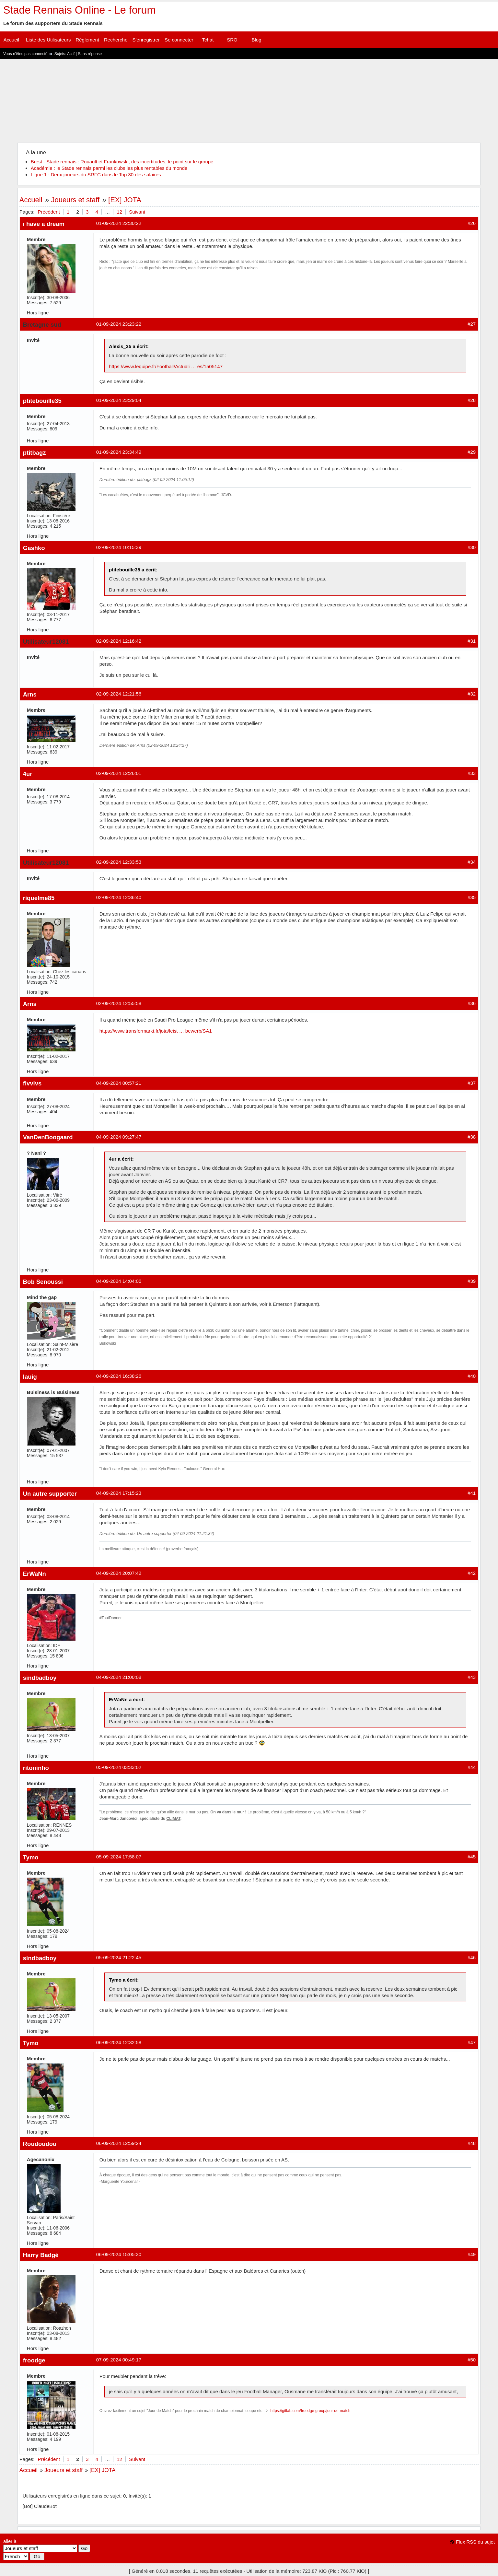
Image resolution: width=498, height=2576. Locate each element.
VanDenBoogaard (48, 1137)
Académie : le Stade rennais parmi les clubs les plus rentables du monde (109, 168)
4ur (27, 773)
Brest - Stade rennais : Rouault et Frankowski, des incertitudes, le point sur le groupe (122, 161)
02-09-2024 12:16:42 (118, 641)
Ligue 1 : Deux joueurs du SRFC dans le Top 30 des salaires (96, 174)
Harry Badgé (41, 2255)
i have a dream (43, 223)
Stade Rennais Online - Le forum (79, 10)
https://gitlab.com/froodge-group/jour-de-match (311, 2410)
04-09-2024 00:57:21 (118, 1083)
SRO (232, 39)
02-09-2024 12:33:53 (118, 862)
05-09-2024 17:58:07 (118, 1856)
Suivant (137, 212)
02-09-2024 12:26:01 (118, 773)
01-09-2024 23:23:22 (118, 324)
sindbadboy (40, 1677)
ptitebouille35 (42, 400)
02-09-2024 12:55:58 (118, 1003)
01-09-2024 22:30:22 (118, 223)
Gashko (34, 547)
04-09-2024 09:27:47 (118, 1137)
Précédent (49, 212)
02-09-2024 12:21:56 (118, 694)
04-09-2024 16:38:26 (118, 1376)
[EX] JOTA (124, 200)
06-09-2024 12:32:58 (118, 2042)
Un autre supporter (50, 1493)
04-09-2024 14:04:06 (118, 1281)
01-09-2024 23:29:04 (118, 400)
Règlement (87, 39)
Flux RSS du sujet (475, 2542)
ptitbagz (34, 452)
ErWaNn (34, 1573)
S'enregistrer (146, 39)
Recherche (116, 39)
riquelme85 (38, 898)
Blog (256, 39)
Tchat (208, 39)
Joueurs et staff (75, 200)
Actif (71, 54)
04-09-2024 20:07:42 (118, 1573)
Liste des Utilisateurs (48, 39)
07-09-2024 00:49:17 (118, 2359)
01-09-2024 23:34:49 (118, 452)
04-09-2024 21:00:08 (118, 1677)
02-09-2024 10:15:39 (118, 547)
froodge (34, 2360)
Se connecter (179, 39)
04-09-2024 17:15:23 (118, 1493)
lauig (30, 1376)
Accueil (11, 39)
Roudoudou (40, 2143)
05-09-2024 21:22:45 (118, 1957)
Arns (30, 694)
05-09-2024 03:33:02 (118, 1767)
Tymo (31, 1857)
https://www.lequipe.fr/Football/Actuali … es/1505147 (166, 366)
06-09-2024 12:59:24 (118, 2143)
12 (119, 212)
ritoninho (36, 1767)
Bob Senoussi (43, 1281)
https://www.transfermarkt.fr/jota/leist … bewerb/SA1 (155, 1031)
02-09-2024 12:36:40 (118, 897)
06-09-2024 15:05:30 (118, 2254)
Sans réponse (90, 54)
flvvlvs (32, 1083)
